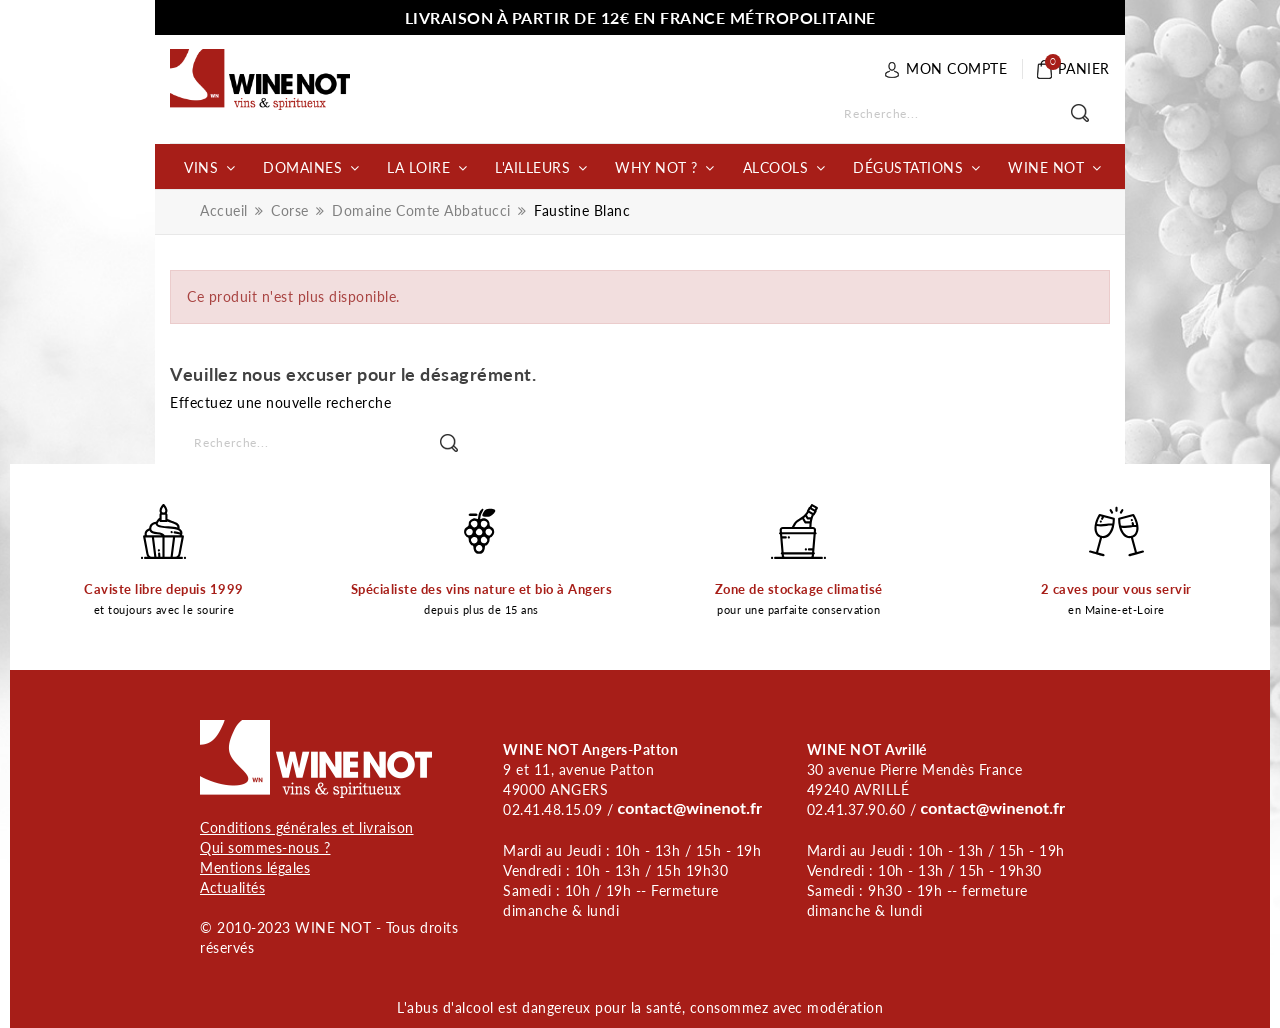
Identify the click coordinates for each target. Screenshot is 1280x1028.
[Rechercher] (960, 114)
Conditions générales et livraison (307, 827)
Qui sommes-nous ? (265, 847)
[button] (209, 166)
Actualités (232, 887)
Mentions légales (255, 867)
